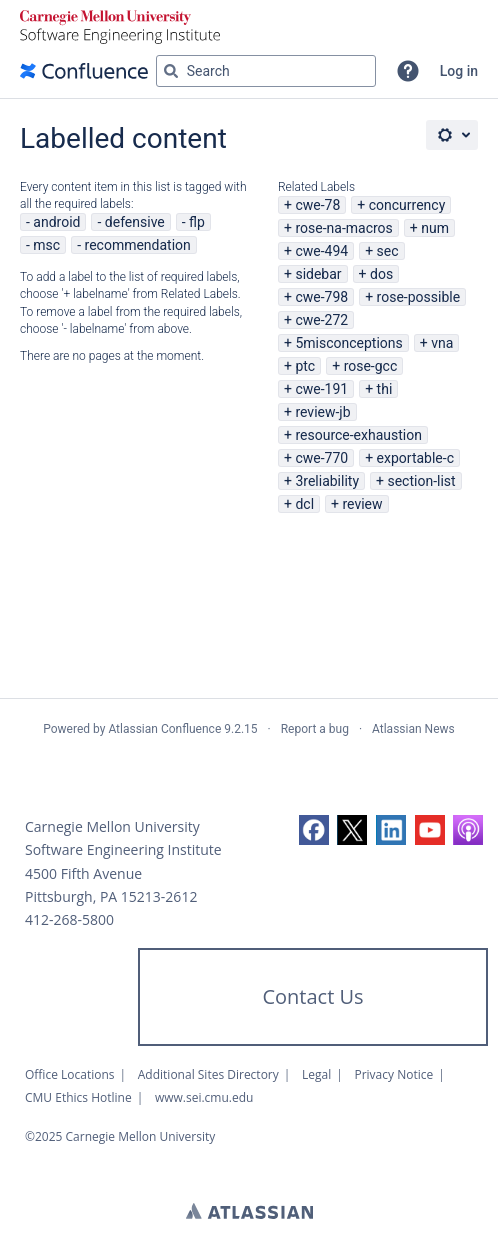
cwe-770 (321, 458)
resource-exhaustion (358, 435)
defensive (135, 222)
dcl (304, 504)
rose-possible (419, 297)
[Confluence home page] (84, 71)
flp (197, 222)
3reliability (327, 481)
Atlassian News (413, 729)
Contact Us (312, 996)
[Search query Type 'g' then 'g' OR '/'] (266, 71)
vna (442, 343)
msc (46, 245)
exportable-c (415, 458)
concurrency (407, 205)
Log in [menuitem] (459, 71)
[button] (408, 71)
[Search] (171, 71)
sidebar (318, 274)
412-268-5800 (69, 919)
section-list (421, 481)
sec (388, 251)
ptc (305, 366)
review (362, 504)
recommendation (138, 245)
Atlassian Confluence (164, 729)
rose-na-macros (343, 228)
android (56, 222)
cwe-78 (317, 205)
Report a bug (315, 729)
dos (381, 274)
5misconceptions (348, 343)
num (435, 228)
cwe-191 (321, 389)
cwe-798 (321, 297)
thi (385, 389)
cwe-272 (321, 320)
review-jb (322, 412)
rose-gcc (371, 366)
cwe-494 (321, 251)
